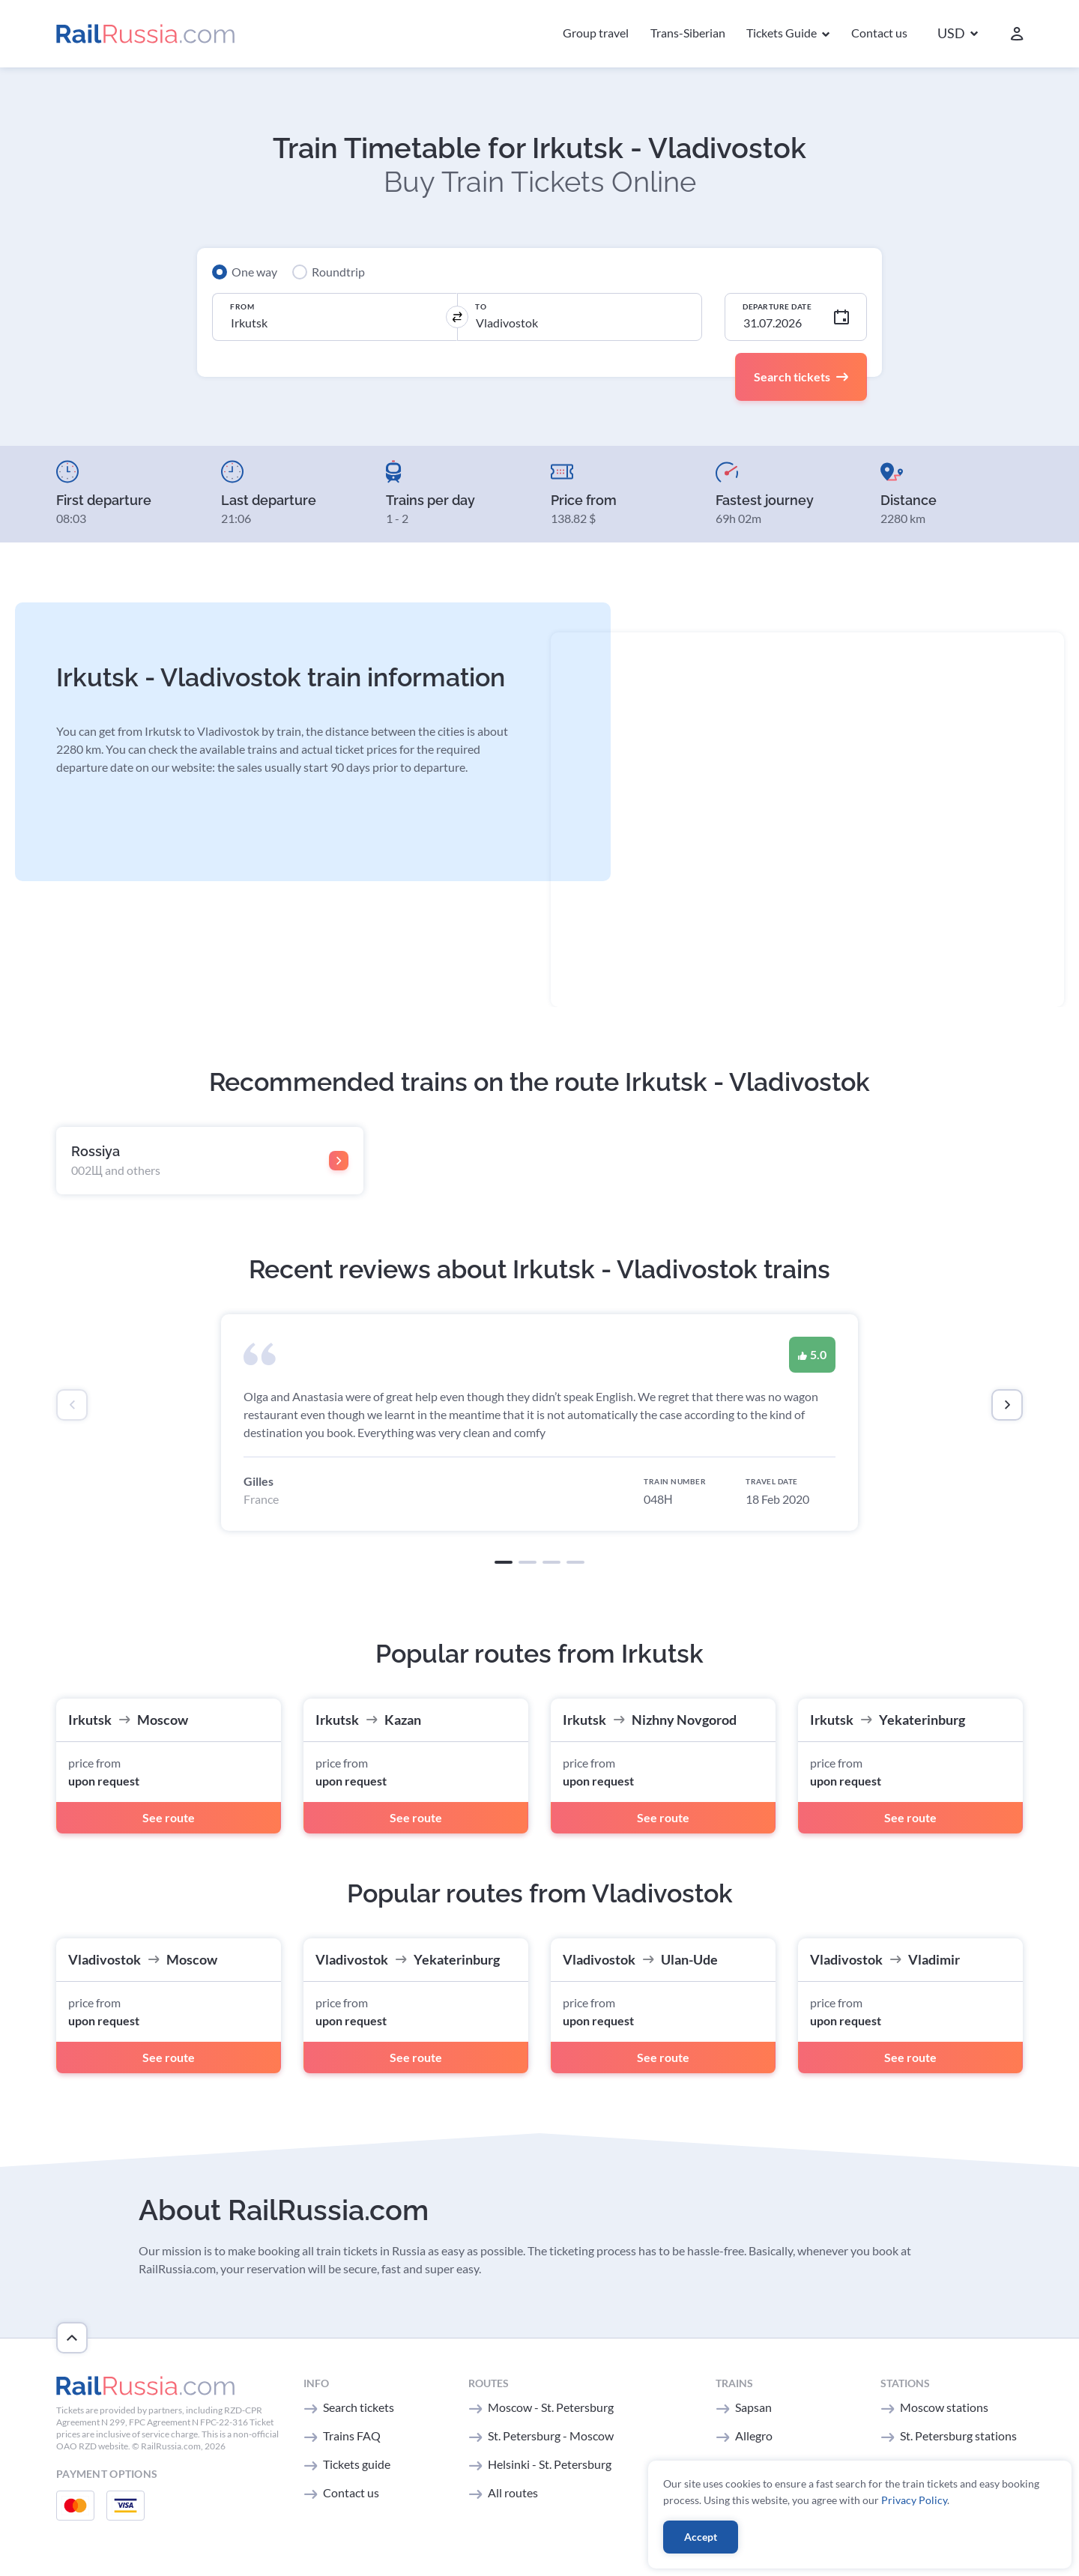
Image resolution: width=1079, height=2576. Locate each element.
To (480, 306)
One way (254, 271)
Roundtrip (338, 271)
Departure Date (777, 306)
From (242, 306)
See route (168, 1817)
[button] (957, 34)
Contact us (879, 32)
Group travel (596, 32)
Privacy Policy (914, 2500)
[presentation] (72, 1405)
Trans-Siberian (687, 32)
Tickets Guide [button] (782, 32)
